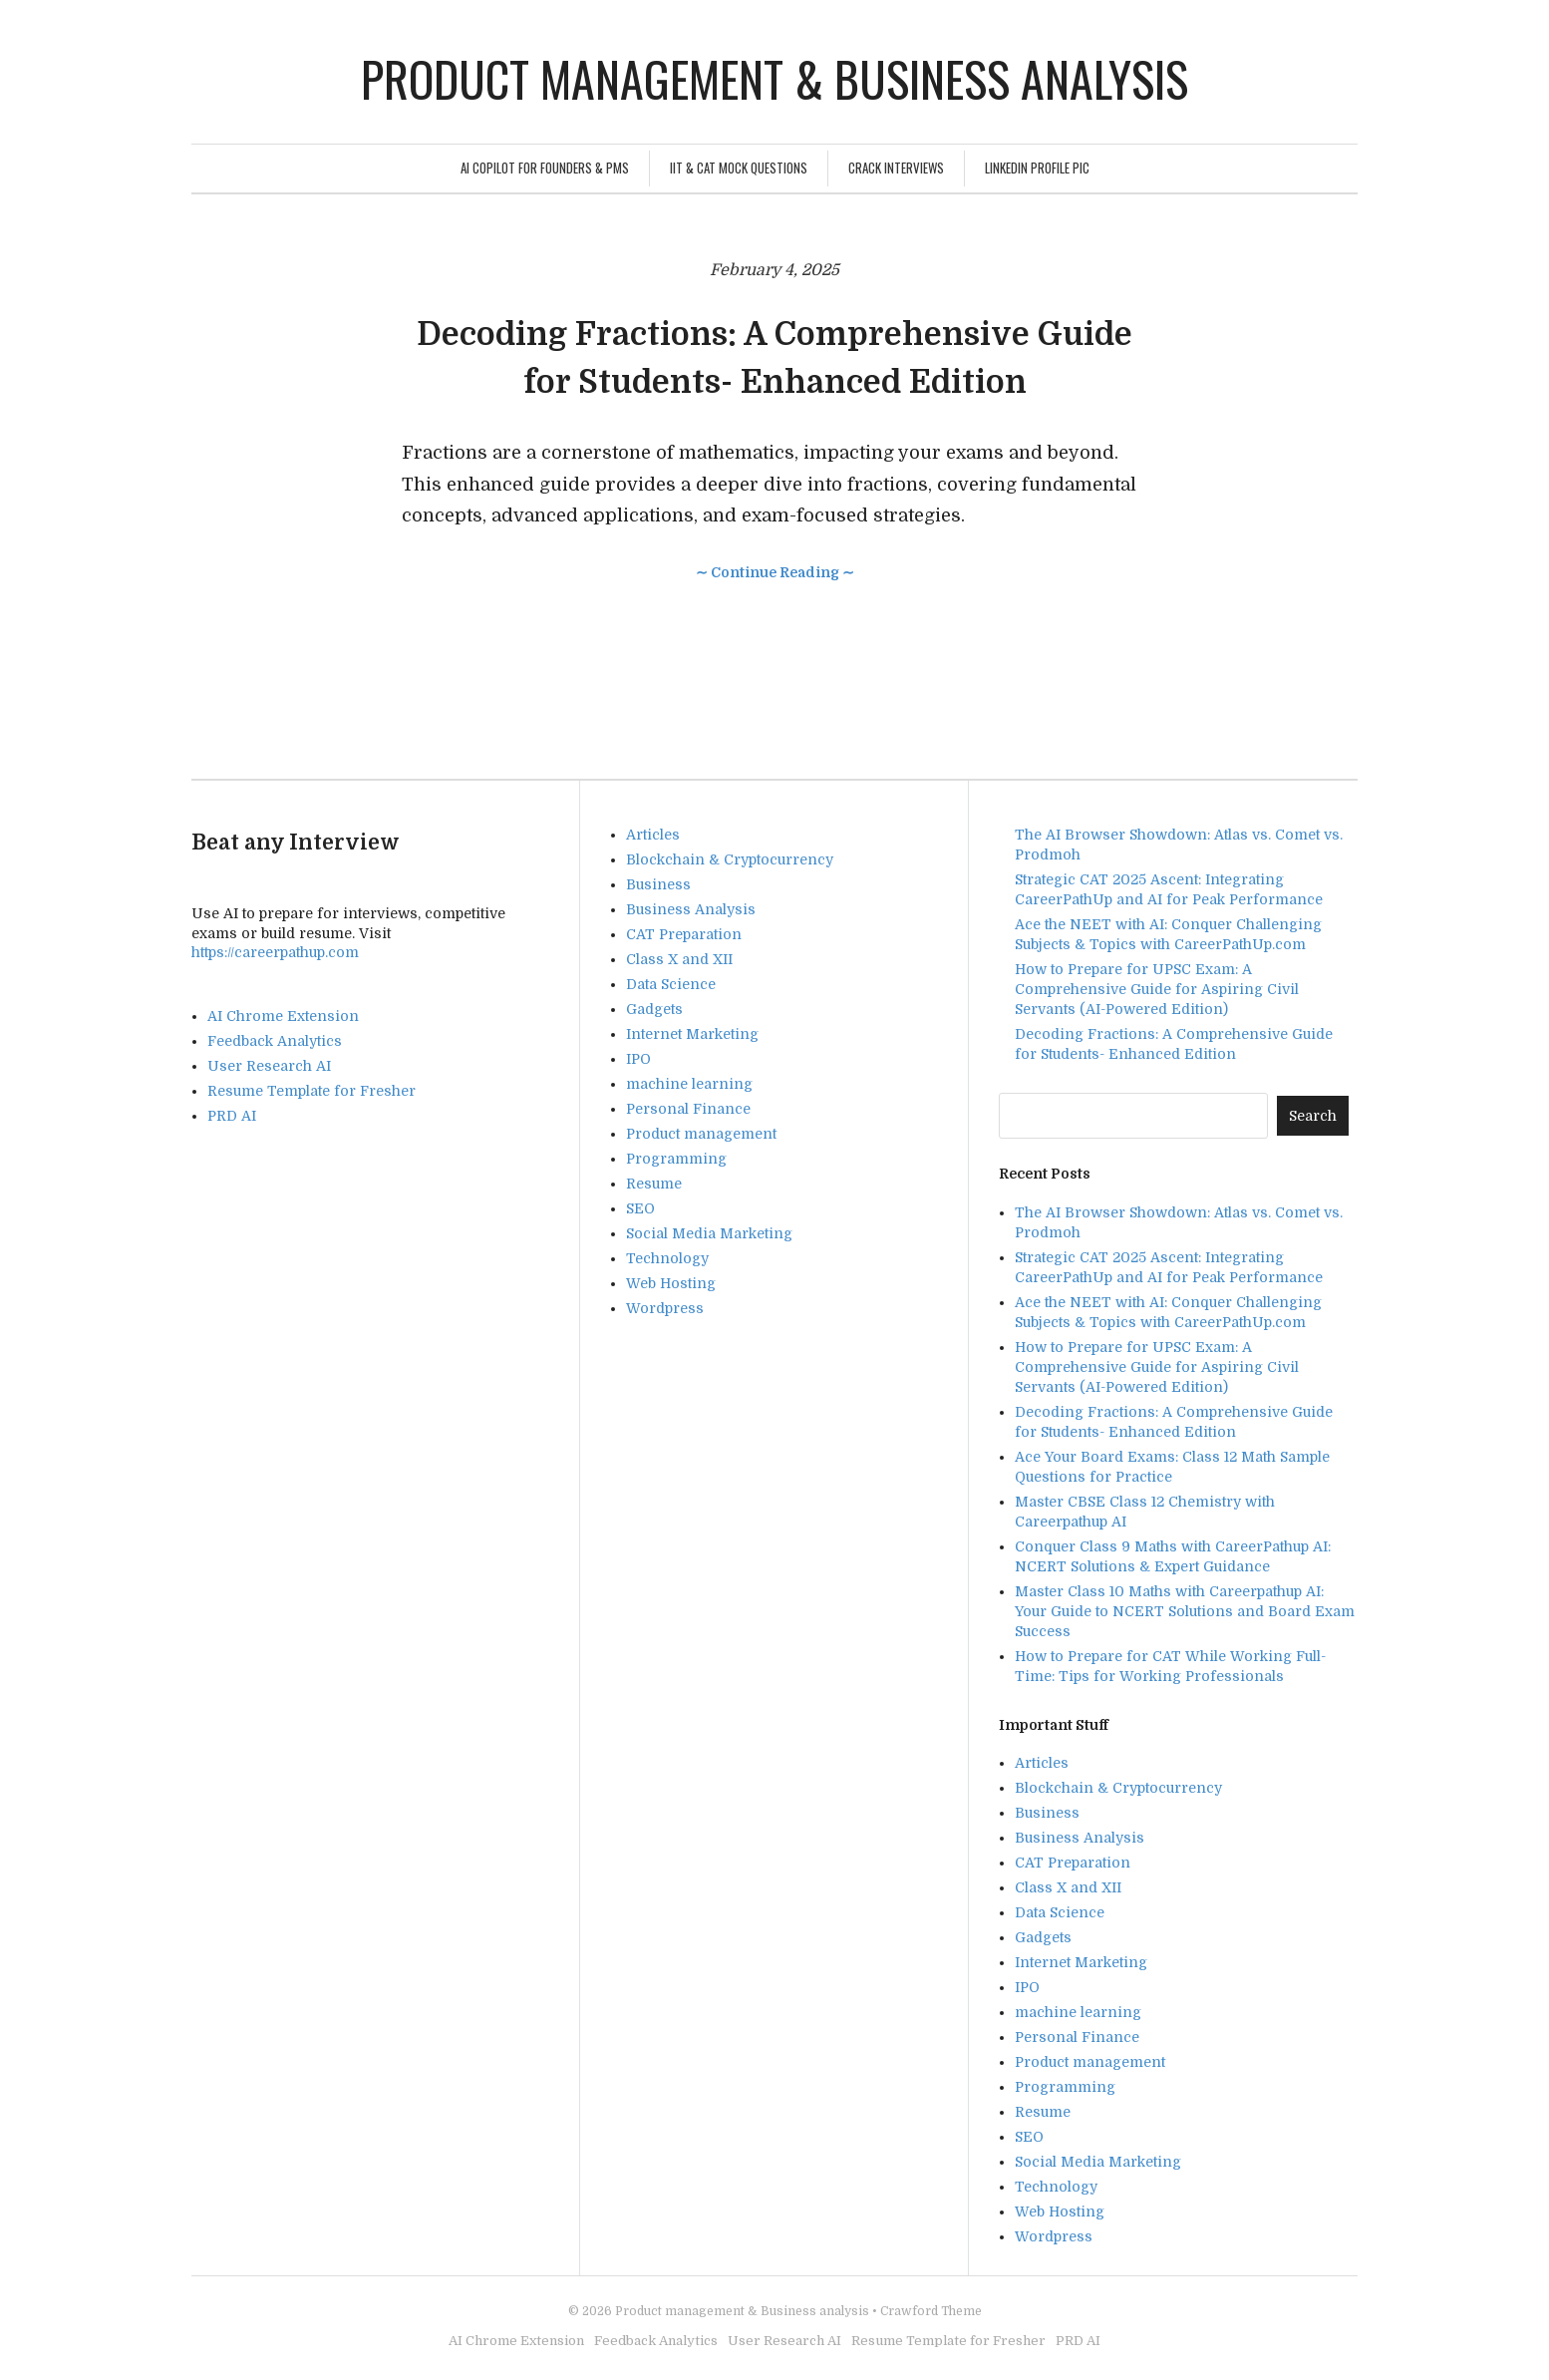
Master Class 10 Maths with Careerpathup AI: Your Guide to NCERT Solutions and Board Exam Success (1185, 1611)
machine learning (689, 1084)
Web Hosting (671, 1283)
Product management (701, 1134)
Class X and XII (679, 959)
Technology (667, 1258)
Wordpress (665, 1308)
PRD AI (231, 1116)
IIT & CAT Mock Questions (738, 167)
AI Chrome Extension (283, 1016)
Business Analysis (691, 909)
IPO (638, 1059)
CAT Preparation (684, 934)
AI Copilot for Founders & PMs (545, 167)
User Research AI (269, 1066)
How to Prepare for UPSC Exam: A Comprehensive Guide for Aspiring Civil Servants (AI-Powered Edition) (1157, 989)
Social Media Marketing (709, 1233)
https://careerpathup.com (275, 952)
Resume (654, 1183)
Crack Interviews (896, 167)
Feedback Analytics (274, 1041)
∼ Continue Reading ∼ (775, 572)
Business (658, 884)
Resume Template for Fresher (311, 1091)
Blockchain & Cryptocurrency (729, 859)
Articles (653, 835)
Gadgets (654, 1009)
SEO (640, 1208)
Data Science (671, 984)
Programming (676, 1159)
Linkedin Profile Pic (1037, 167)
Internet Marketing (692, 1034)
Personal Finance (688, 1109)
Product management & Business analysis (774, 78)
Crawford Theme (931, 2311)
